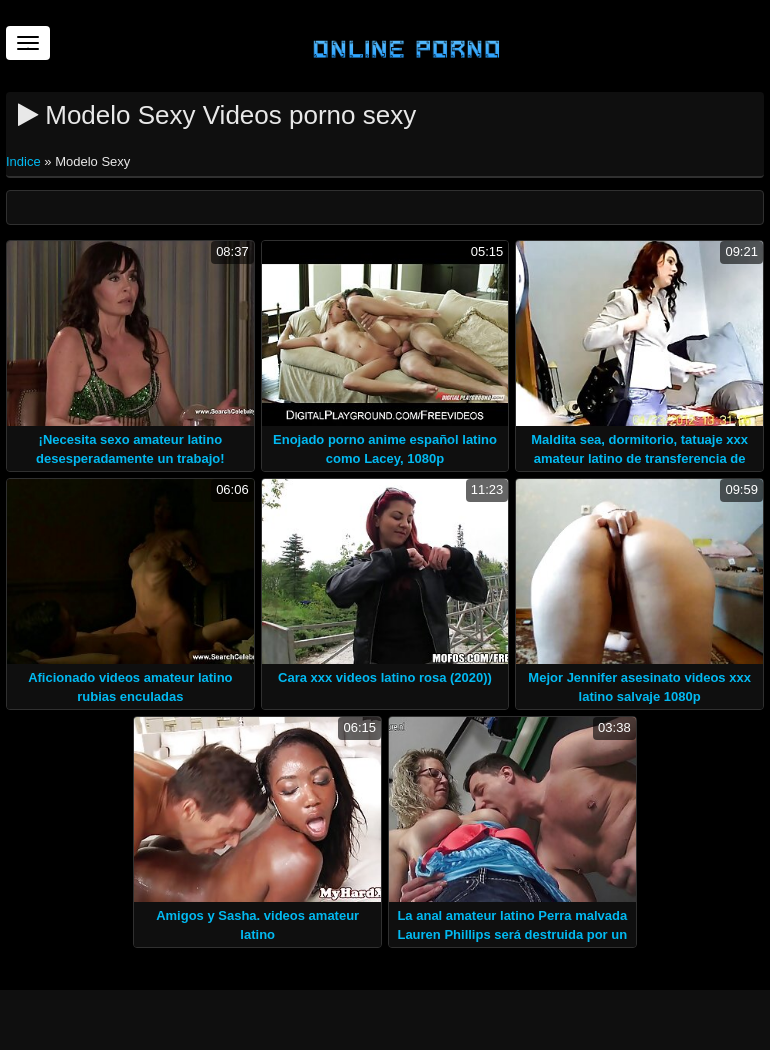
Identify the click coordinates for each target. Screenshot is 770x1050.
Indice (25, 161)
